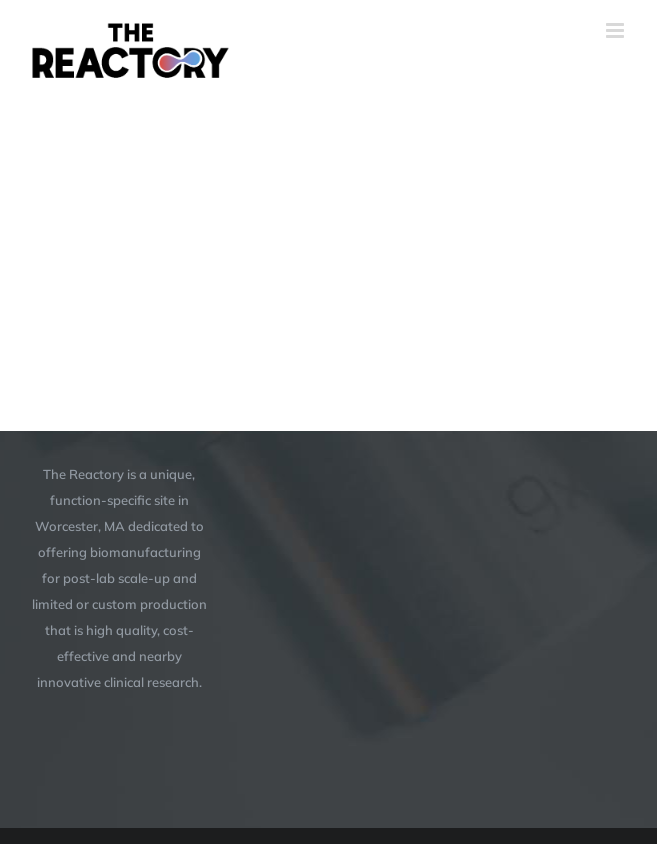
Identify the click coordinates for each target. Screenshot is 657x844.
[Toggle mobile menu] (616, 30)
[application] (328, 223)
